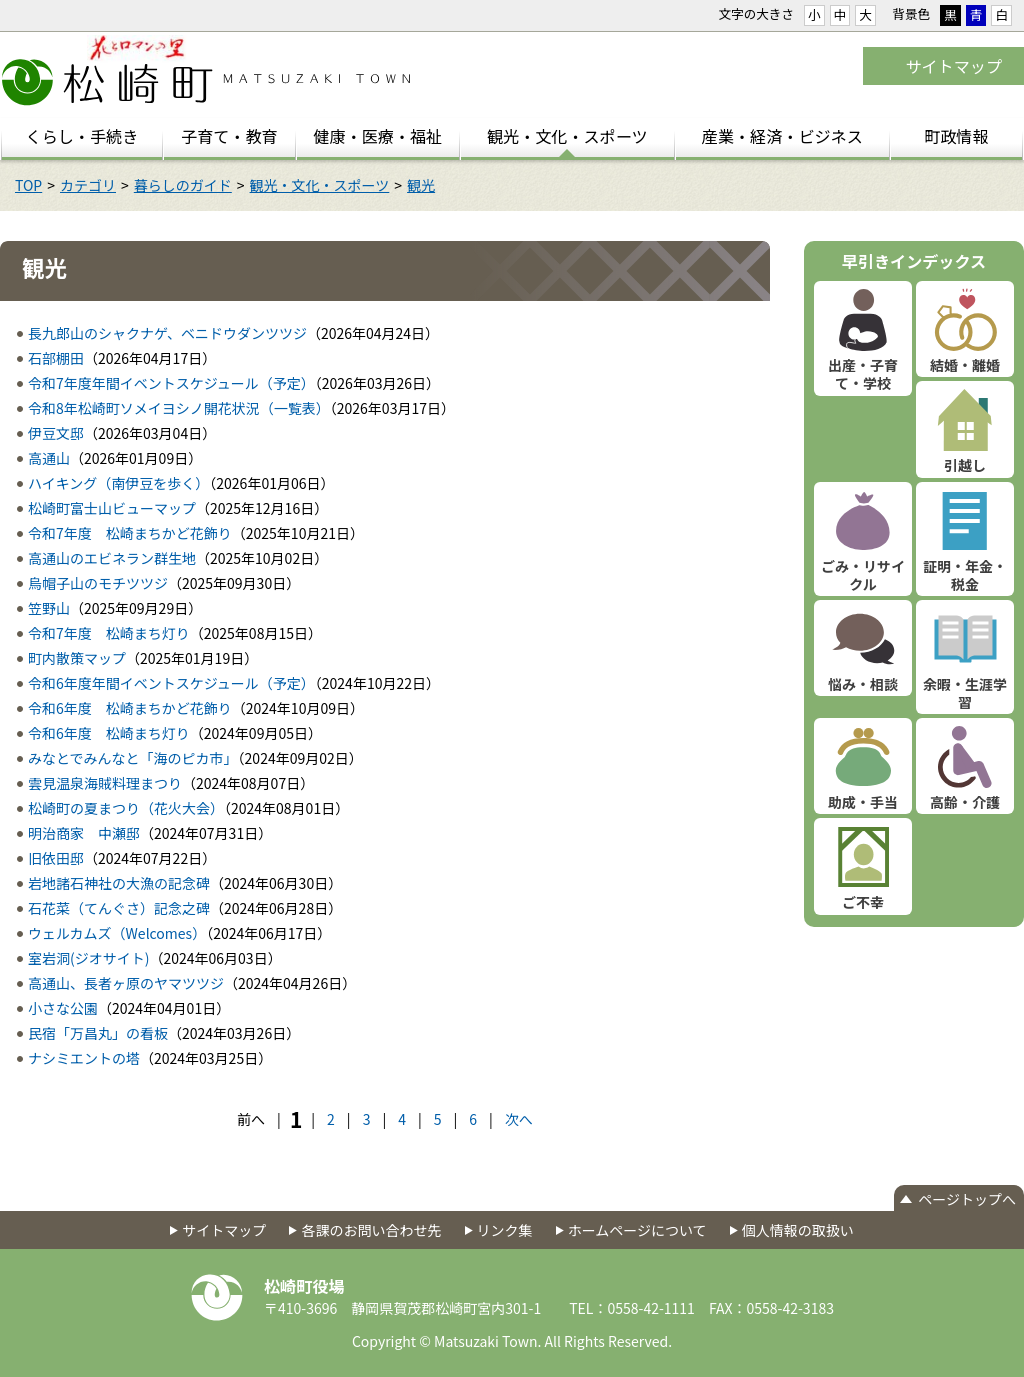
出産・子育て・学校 (863, 374)
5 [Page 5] (438, 1119)
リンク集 (505, 1230)
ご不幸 (863, 902)
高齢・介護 (965, 802)
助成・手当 (863, 802)
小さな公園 (63, 1008)
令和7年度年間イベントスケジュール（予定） (171, 383)
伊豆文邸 (56, 433)
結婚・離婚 (965, 365)
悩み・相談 (863, 684)
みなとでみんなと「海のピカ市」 (133, 758)
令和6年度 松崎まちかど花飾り (130, 708)
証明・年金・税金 (965, 575)
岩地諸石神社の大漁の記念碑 (119, 883)
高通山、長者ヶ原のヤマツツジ (126, 983)
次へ (519, 1119)
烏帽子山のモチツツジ (98, 583)
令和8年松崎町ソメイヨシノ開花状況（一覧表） (179, 408)
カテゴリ (88, 185)
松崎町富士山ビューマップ (112, 508)
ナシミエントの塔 (84, 1058)
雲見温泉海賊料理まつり (105, 783)
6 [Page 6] (473, 1119)
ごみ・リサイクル (863, 575)
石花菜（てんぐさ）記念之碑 (119, 908)
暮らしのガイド (183, 185)
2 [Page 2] (331, 1119)
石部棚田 (56, 358)
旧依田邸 (56, 858)
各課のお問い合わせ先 (371, 1230)
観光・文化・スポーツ (320, 185)
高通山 (49, 458)
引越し (965, 465)
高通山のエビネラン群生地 (112, 558)
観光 (421, 185)
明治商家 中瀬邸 (84, 833)
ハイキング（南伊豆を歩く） (118, 483)
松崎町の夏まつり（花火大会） (126, 808)
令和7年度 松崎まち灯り (109, 633)
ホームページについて (637, 1230)
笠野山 (49, 608)
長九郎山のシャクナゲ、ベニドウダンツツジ (167, 333)
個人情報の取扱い (798, 1230)
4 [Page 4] (402, 1119)
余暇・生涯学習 (965, 693)
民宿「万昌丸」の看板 (98, 1033)
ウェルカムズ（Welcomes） (117, 933)
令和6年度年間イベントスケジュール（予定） (171, 683)
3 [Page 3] (367, 1119)
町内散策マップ (77, 658)
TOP (28, 185)
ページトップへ (967, 1199)
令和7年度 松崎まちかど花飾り (130, 533)
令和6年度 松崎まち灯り (109, 733)
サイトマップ (953, 66)
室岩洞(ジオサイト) (88, 958)
